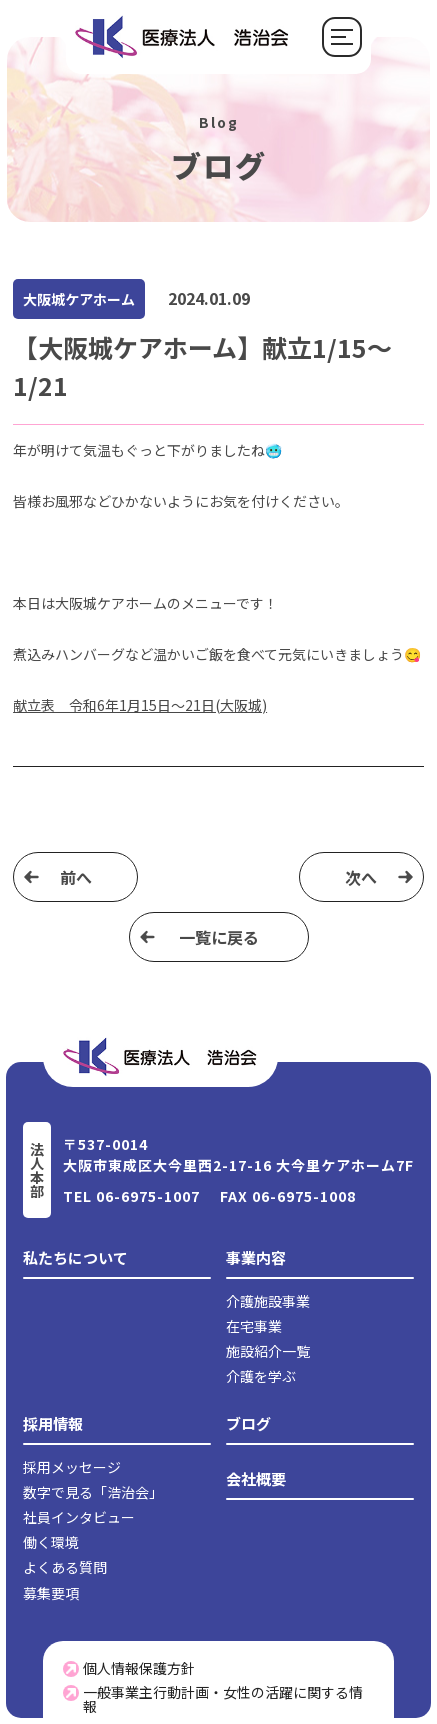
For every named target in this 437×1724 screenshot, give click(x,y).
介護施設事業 (268, 1301)
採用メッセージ (72, 1467)
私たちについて (75, 1257)
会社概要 (256, 1478)
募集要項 (51, 1593)
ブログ (248, 1423)
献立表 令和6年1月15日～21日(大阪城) (140, 705)
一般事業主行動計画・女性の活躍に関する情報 (213, 1699)
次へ (361, 877)
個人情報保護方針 (129, 1668)
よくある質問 (65, 1567)
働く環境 (51, 1542)
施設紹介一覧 (268, 1351)
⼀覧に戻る (219, 937)
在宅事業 (254, 1326)
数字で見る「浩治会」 (93, 1492)
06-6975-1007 (148, 1196)
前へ (76, 877)
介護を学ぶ (261, 1376)
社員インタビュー (79, 1517)
